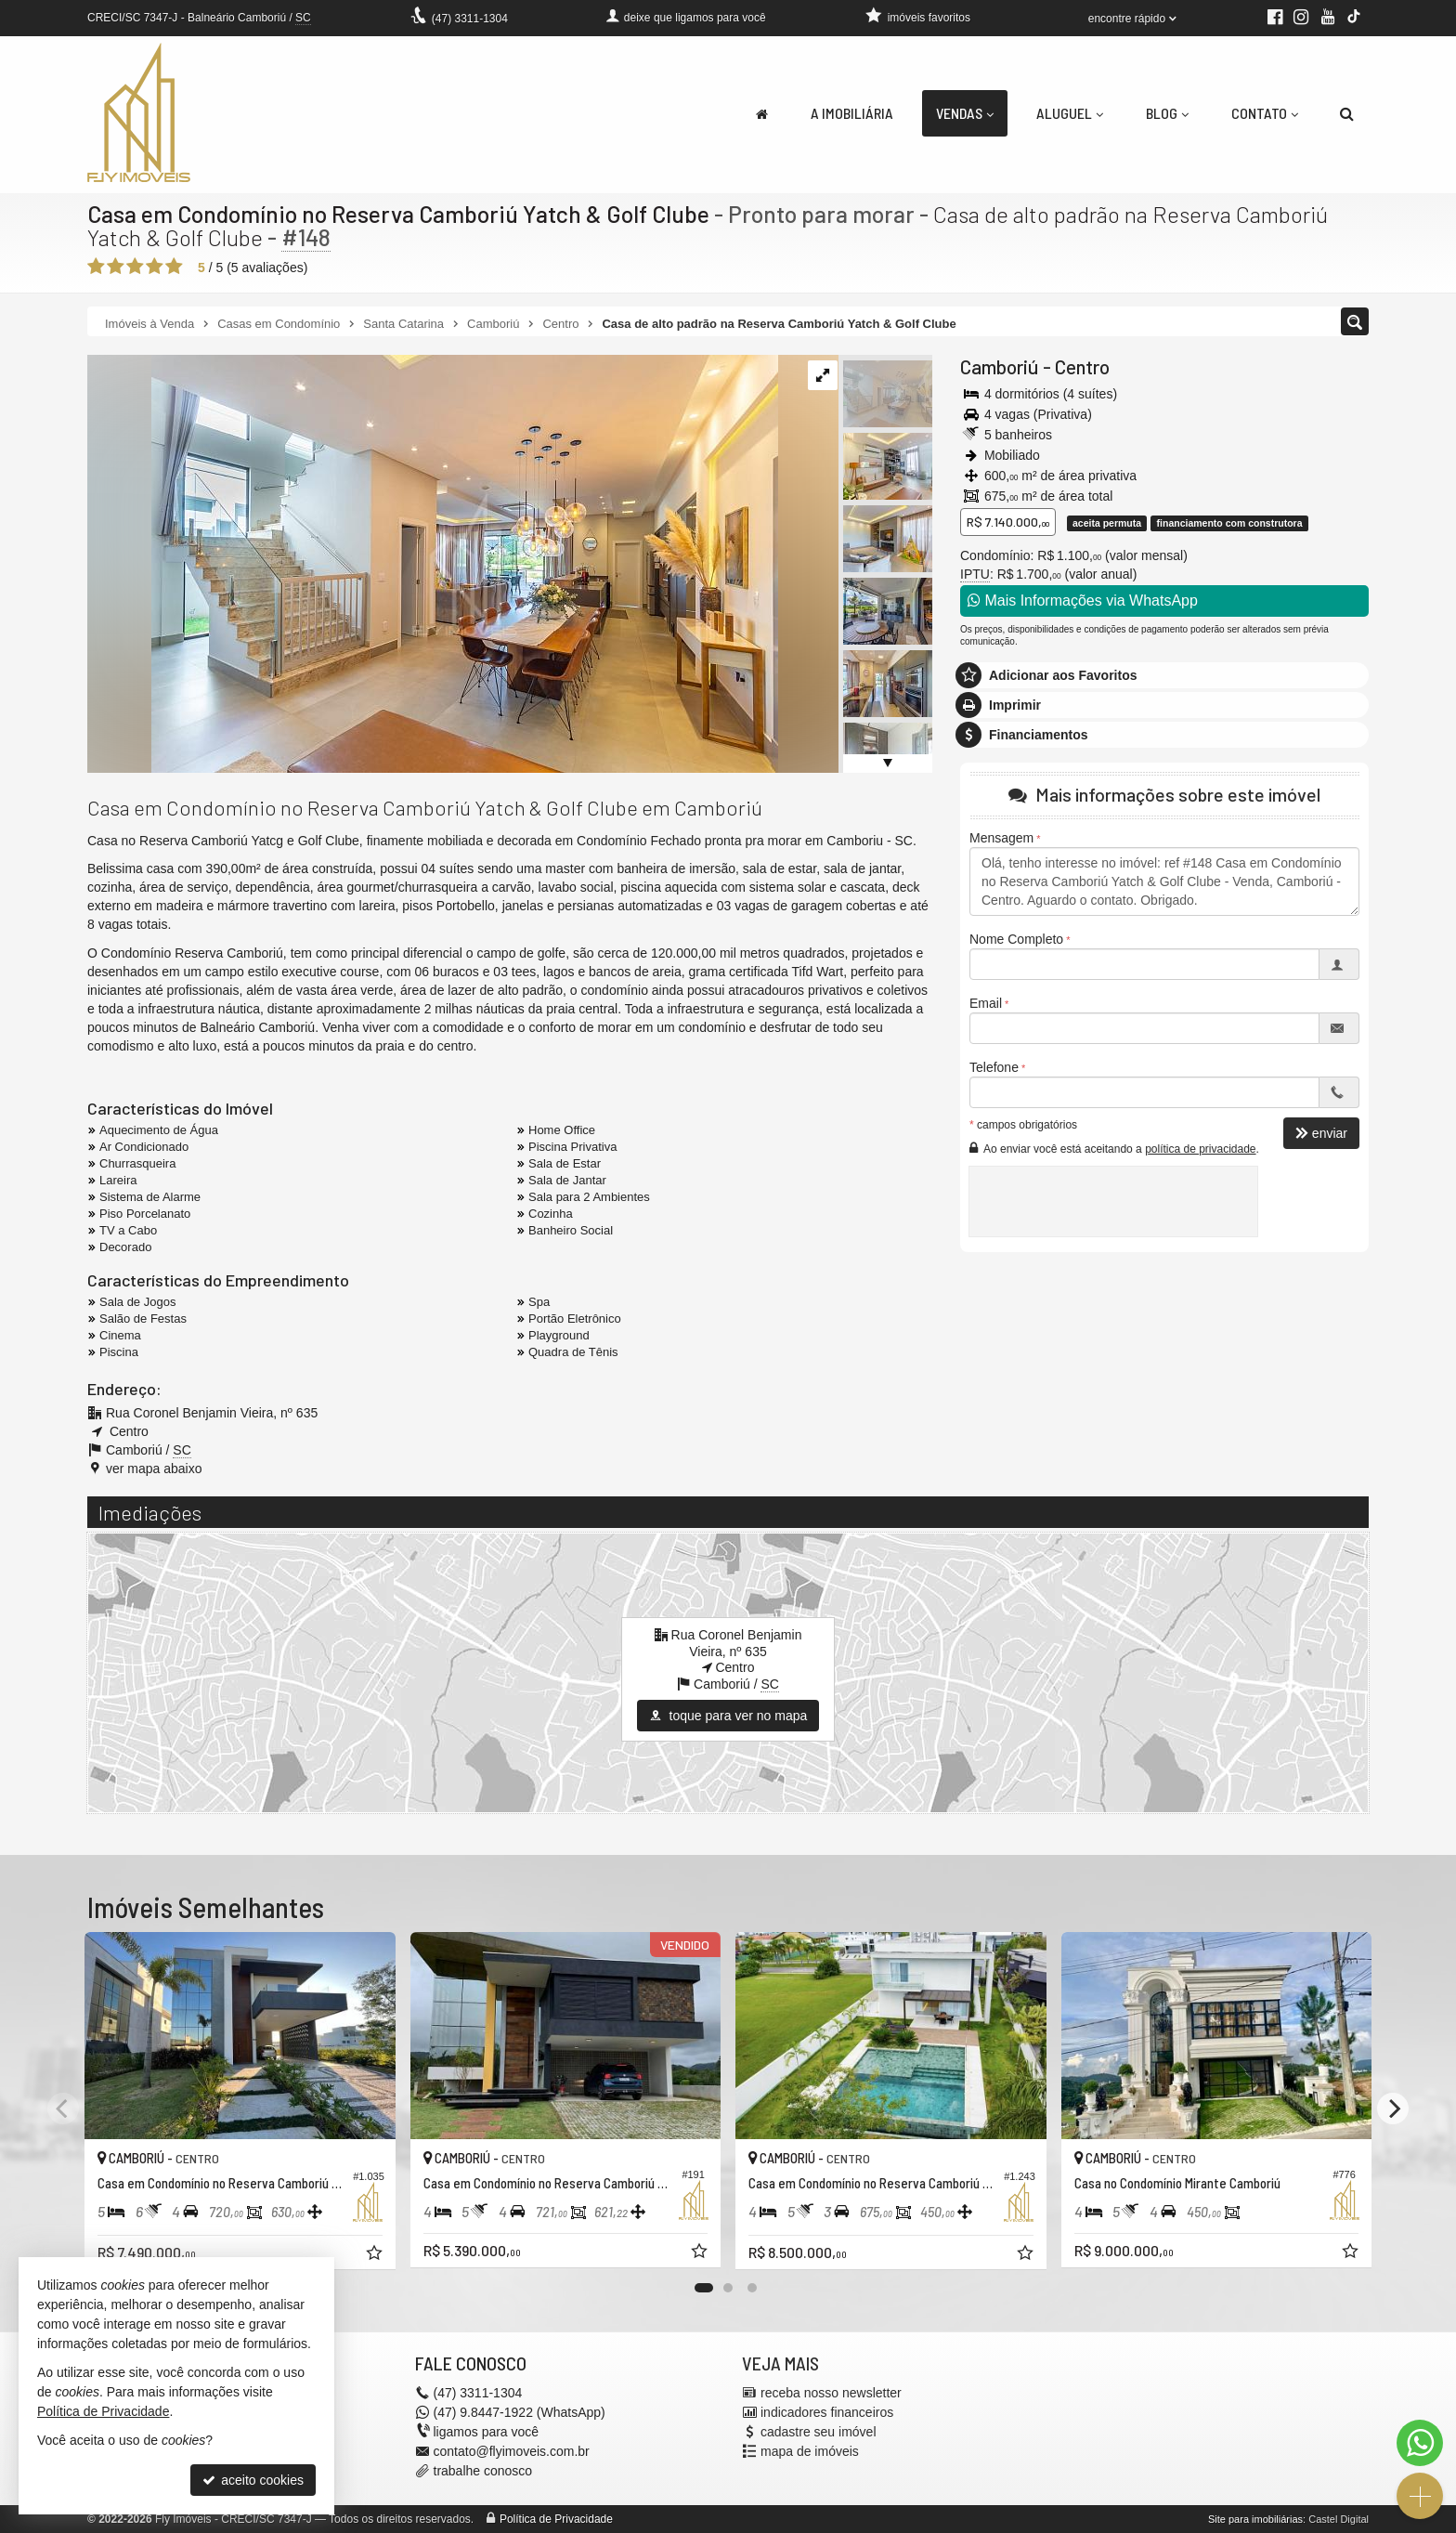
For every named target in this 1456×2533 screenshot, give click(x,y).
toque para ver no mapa (728, 1715)
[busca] (1347, 113)
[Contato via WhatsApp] (1420, 2443)
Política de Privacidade (556, 2519)
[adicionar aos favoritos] (376, 2255)
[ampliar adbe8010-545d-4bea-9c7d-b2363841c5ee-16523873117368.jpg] (432, 562)
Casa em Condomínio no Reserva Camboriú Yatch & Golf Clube (398, 214)
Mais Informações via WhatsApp (1083, 600)
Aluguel (1069, 113)
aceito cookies (253, 2480)
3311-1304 (470, 18)
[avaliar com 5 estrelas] (174, 266)
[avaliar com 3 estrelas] (135, 266)
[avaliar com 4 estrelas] (154, 266)
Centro (1082, 366)
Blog (1167, 113)
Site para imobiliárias (1255, 2519)
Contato (1264, 113)
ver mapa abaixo (154, 1468)
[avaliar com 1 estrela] (96, 266)
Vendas (965, 113)
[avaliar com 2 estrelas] (115, 266)
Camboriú (999, 366)
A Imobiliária (852, 113)
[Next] (1393, 2108)
